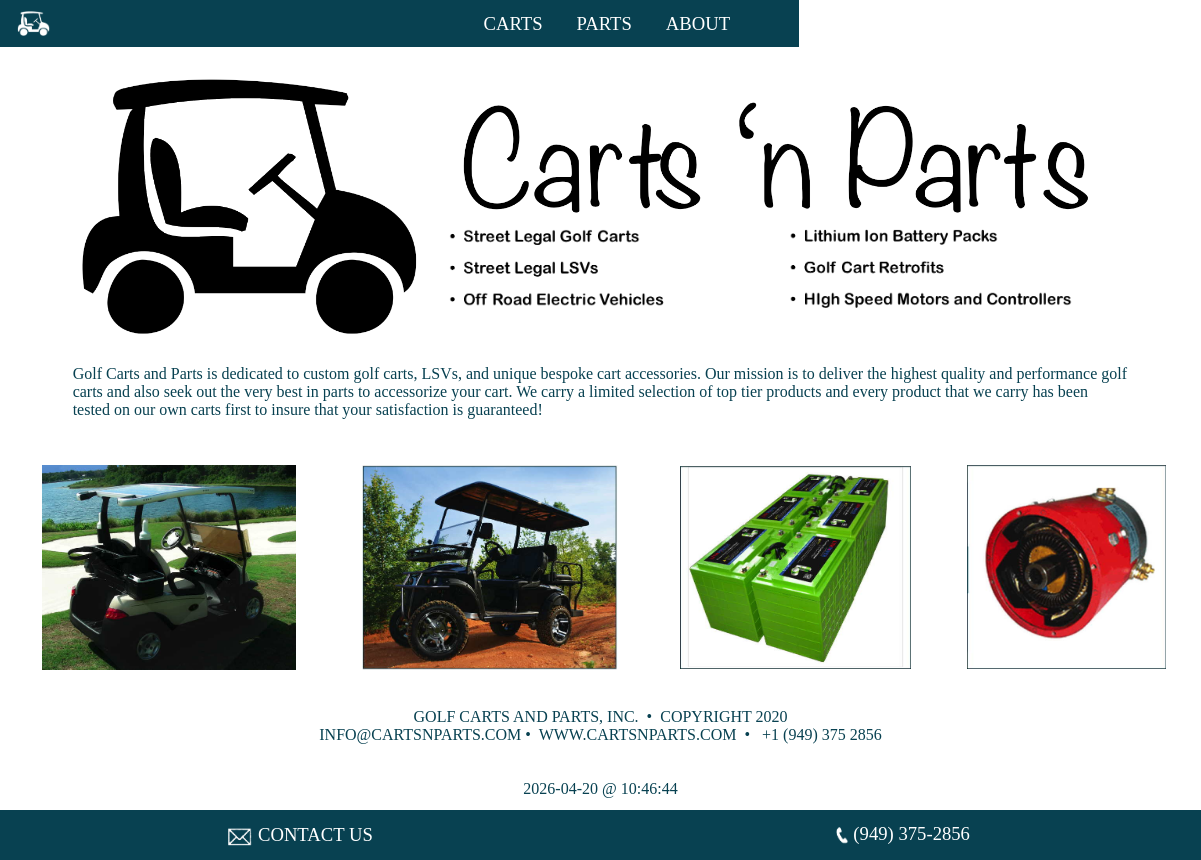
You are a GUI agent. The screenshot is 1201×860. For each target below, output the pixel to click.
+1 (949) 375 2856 (822, 734)
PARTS (604, 23)
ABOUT (698, 23)
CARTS (513, 23)
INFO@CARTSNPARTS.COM (420, 734)
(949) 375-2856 (901, 835)
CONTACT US (300, 835)
